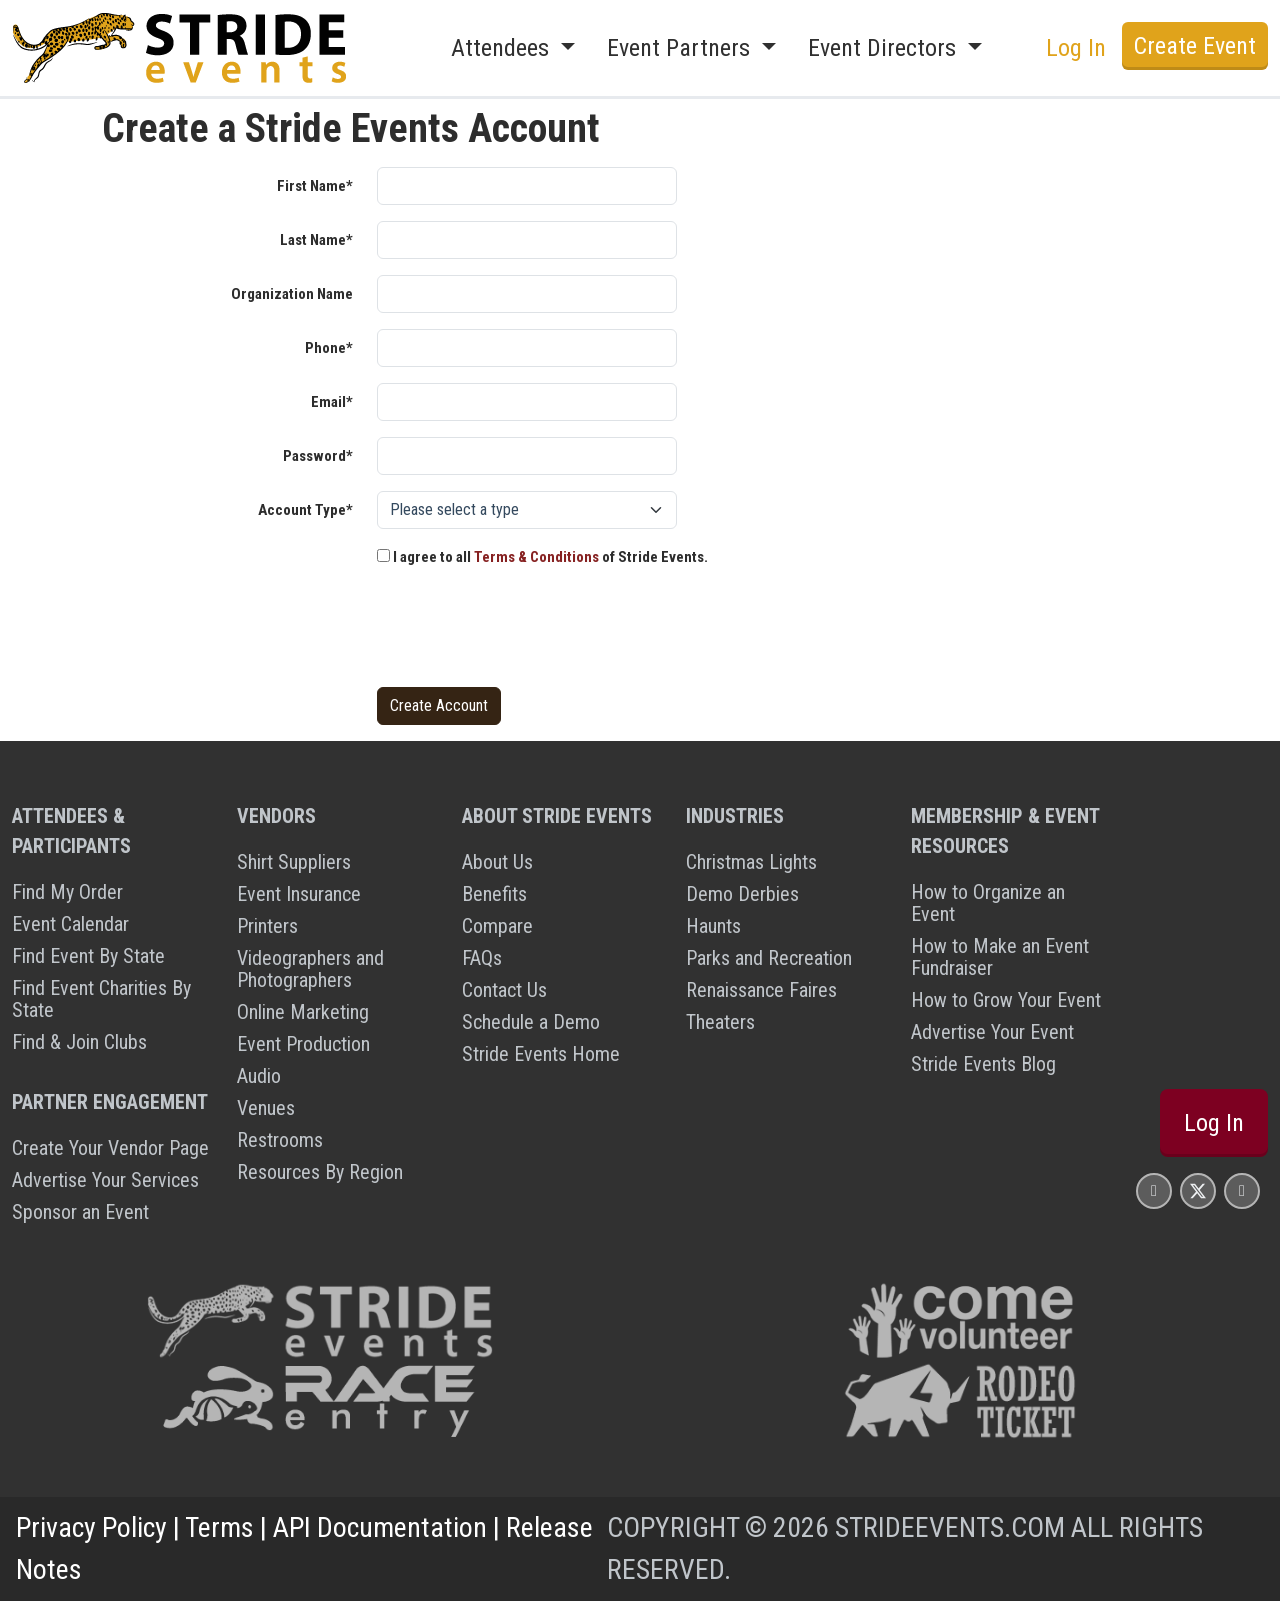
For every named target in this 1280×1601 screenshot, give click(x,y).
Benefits (494, 894)
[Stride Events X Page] (1198, 1190)
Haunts (713, 926)
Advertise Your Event (992, 1032)
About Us (497, 862)
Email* (332, 402)
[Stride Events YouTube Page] (1242, 1190)
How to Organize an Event (988, 903)
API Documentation (380, 1527)
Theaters (720, 1022)
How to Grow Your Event (1006, 1000)
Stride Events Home (541, 1054)
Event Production (303, 1044)
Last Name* (316, 240)
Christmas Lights (751, 862)
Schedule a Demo (531, 1022)
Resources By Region (320, 1172)
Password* (318, 456)
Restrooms (280, 1140)
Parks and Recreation (769, 958)
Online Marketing (303, 1012)
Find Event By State (88, 956)
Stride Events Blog (983, 1064)
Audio (259, 1076)
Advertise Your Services (105, 1180)
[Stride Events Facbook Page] (1154, 1190)
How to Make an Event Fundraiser (1000, 957)
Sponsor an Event (80, 1212)
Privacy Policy (91, 1527)
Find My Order (67, 892)
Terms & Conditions (536, 557)
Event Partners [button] (681, 48)
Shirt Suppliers (294, 862)
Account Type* (305, 510)
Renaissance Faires (761, 990)
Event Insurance (299, 894)
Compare (497, 926)
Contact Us (504, 990)
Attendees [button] (503, 48)
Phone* (329, 348)
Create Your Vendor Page (110, 1148)
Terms (219, 1527)
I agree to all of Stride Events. (542, 557)
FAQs (482, 958)
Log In (1076, 48)
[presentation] (529, 632)
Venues (266, 1108)
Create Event (1195, 46)
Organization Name (292, 294)
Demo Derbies (742, 894)
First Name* (315, 186)
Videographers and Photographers (310, 969)
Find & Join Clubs (79, 1042)
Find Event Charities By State (101, 999)
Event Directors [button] (885, 48)
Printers (267, 926)
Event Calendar (70, 924)
